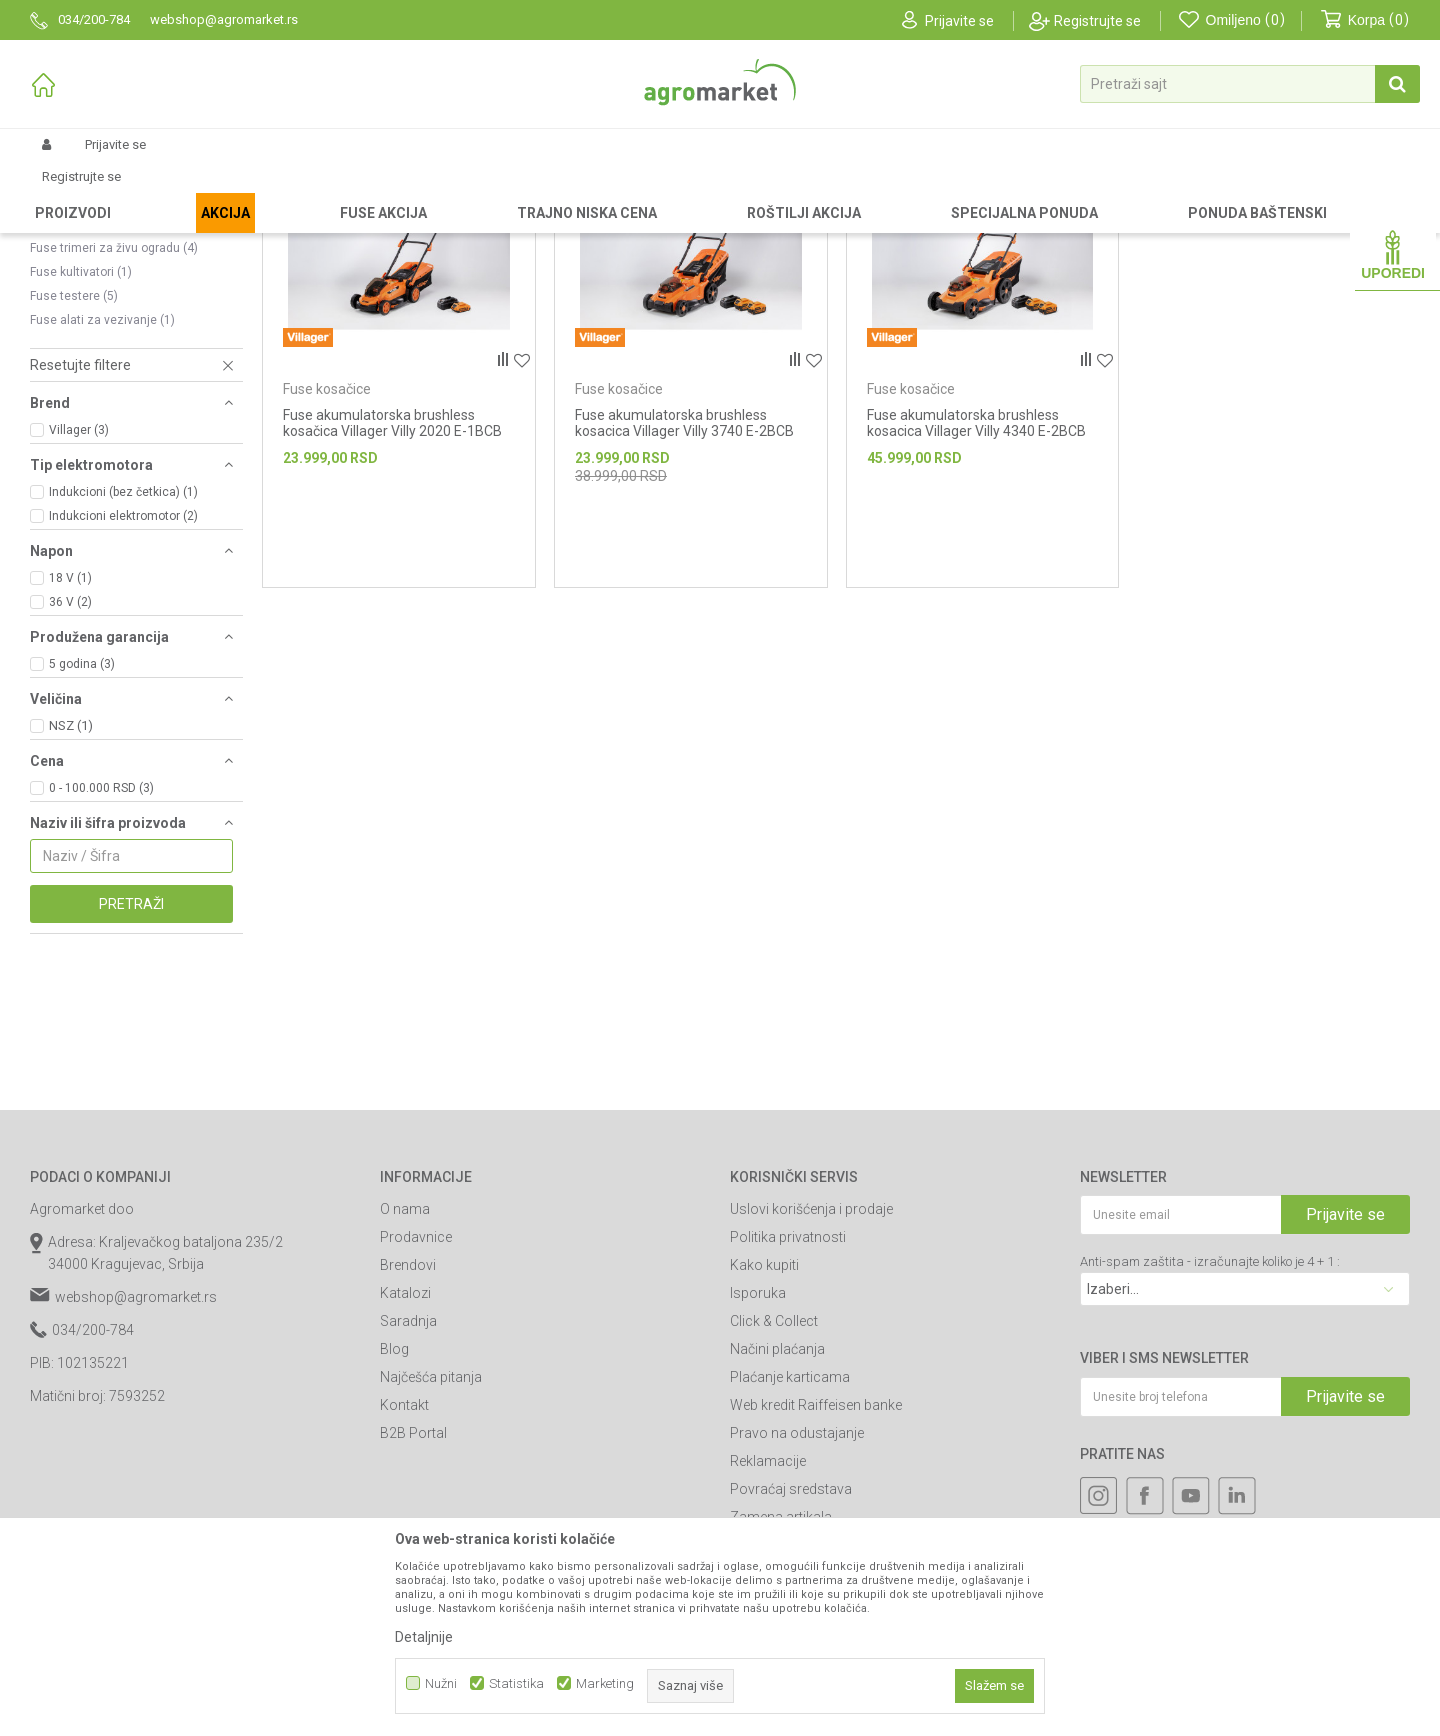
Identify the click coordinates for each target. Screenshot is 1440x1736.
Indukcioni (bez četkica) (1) (123, 661)
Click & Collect (774, 1490)
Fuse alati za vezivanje (102, 489)
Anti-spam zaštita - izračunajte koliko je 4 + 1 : (1210, 1430)
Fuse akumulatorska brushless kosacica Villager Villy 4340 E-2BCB (976, 592)
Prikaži (1196, 224)
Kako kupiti (764, 1434)
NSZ (71, 894)
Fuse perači (70, 369)
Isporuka (758, 1462)
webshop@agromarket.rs (136, 1466)
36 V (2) (70, 771)
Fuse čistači (72, 273)
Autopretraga (939, 224)
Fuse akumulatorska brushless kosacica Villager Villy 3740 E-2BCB (684, 592)
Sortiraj (1029, 224)
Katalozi (405, 1462)
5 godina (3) (82, 833)
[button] (1250, 84)
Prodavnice (416, 1406)
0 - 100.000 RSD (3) (101, 957)
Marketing (605, 1683)
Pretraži (131, 1073)
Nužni (441, 1683)
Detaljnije (424, 1637)
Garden (196, 192)
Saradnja (408, 1490)
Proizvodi (135, 192)
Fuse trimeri (72, 345)
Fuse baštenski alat (478, 192)
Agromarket (62, 192)
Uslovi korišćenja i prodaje (811, 1378)
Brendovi (408, 1434)
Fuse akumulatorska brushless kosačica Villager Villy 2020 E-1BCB (392, 592)
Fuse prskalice (79, 393)
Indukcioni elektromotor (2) (123, 685)
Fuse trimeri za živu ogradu (114, 417)
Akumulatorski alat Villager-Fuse (320, 192)
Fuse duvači (72, 297)
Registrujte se (1097, 21)
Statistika (516, 1683)
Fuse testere (74, 465)
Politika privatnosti (788, 1406)
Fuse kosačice (79, 321)
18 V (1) (70, 747)
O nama (405, 1378)
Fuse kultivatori (81, 441)
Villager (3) (79, 599)
